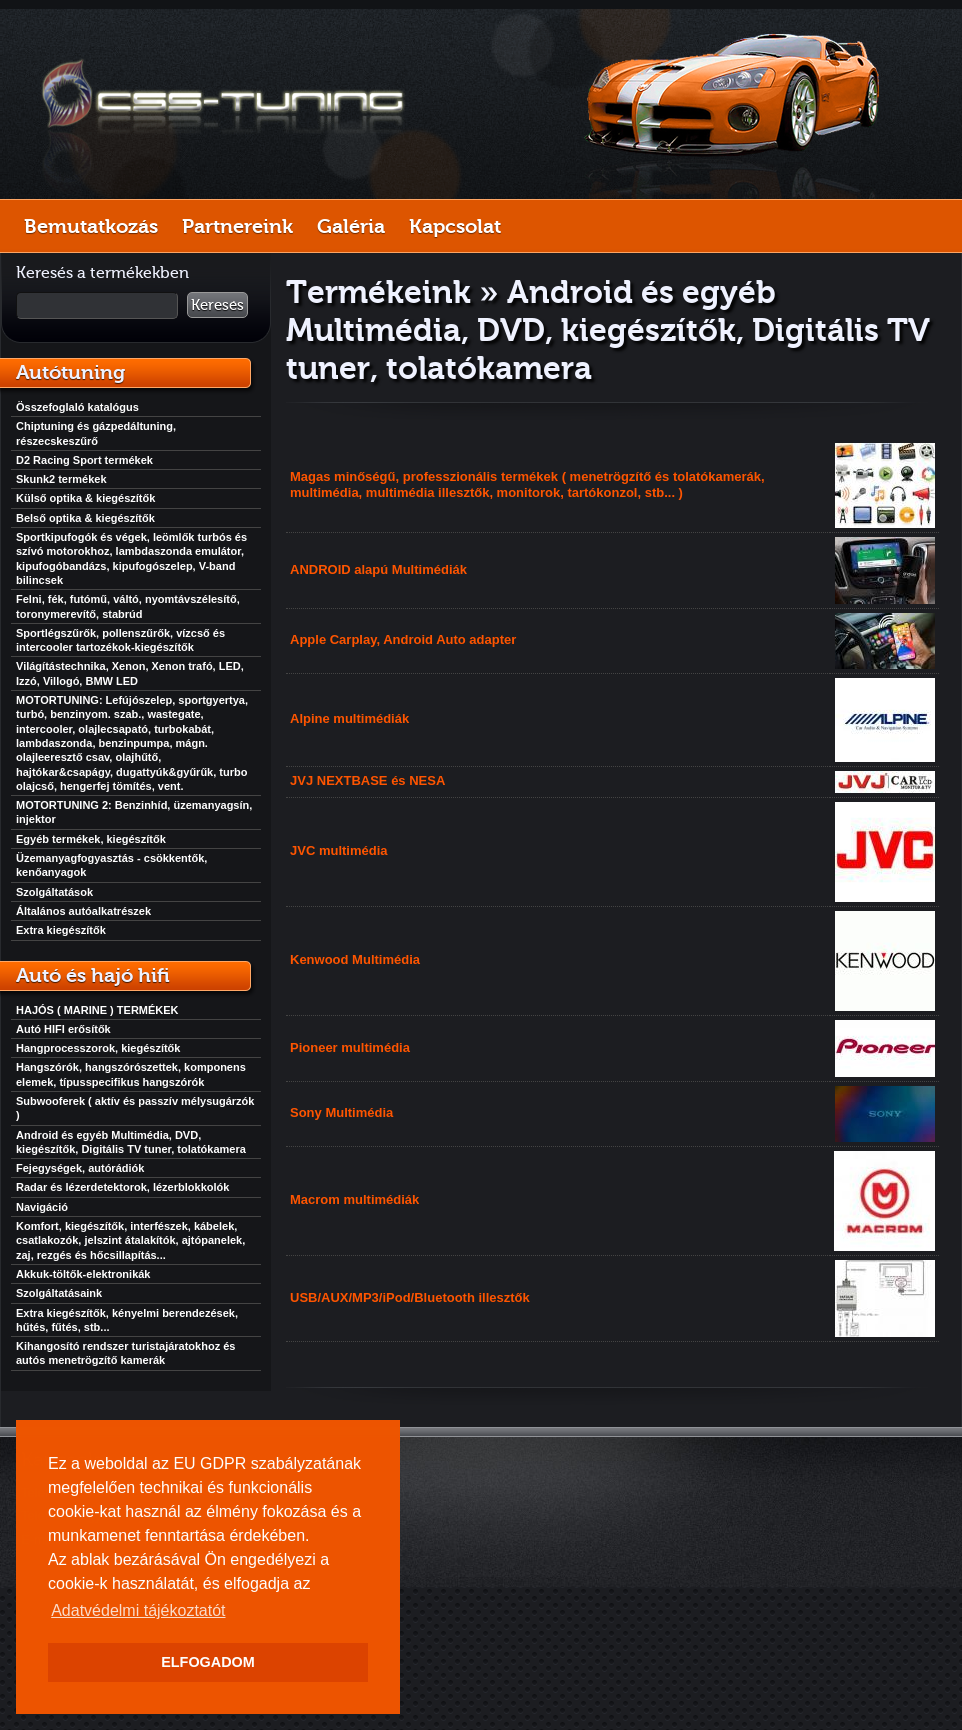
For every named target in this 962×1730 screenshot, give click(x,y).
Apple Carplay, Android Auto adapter (403, 639)
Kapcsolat (455, 226)
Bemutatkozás (91, 226)
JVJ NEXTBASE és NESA (367, 780)
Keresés (217, 305)
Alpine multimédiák (349, 718)
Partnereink (237, 226)
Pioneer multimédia (350, 1047)
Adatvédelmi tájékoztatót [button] (138, 1610)
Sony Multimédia (341, 1112)
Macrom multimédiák (354, 1199)
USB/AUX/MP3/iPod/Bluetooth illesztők (410, 1297)
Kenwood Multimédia (355, 959)
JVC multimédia (339, 850)
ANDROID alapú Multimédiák (378, 569)
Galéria (351, 226)
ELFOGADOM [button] (208, 1662)
